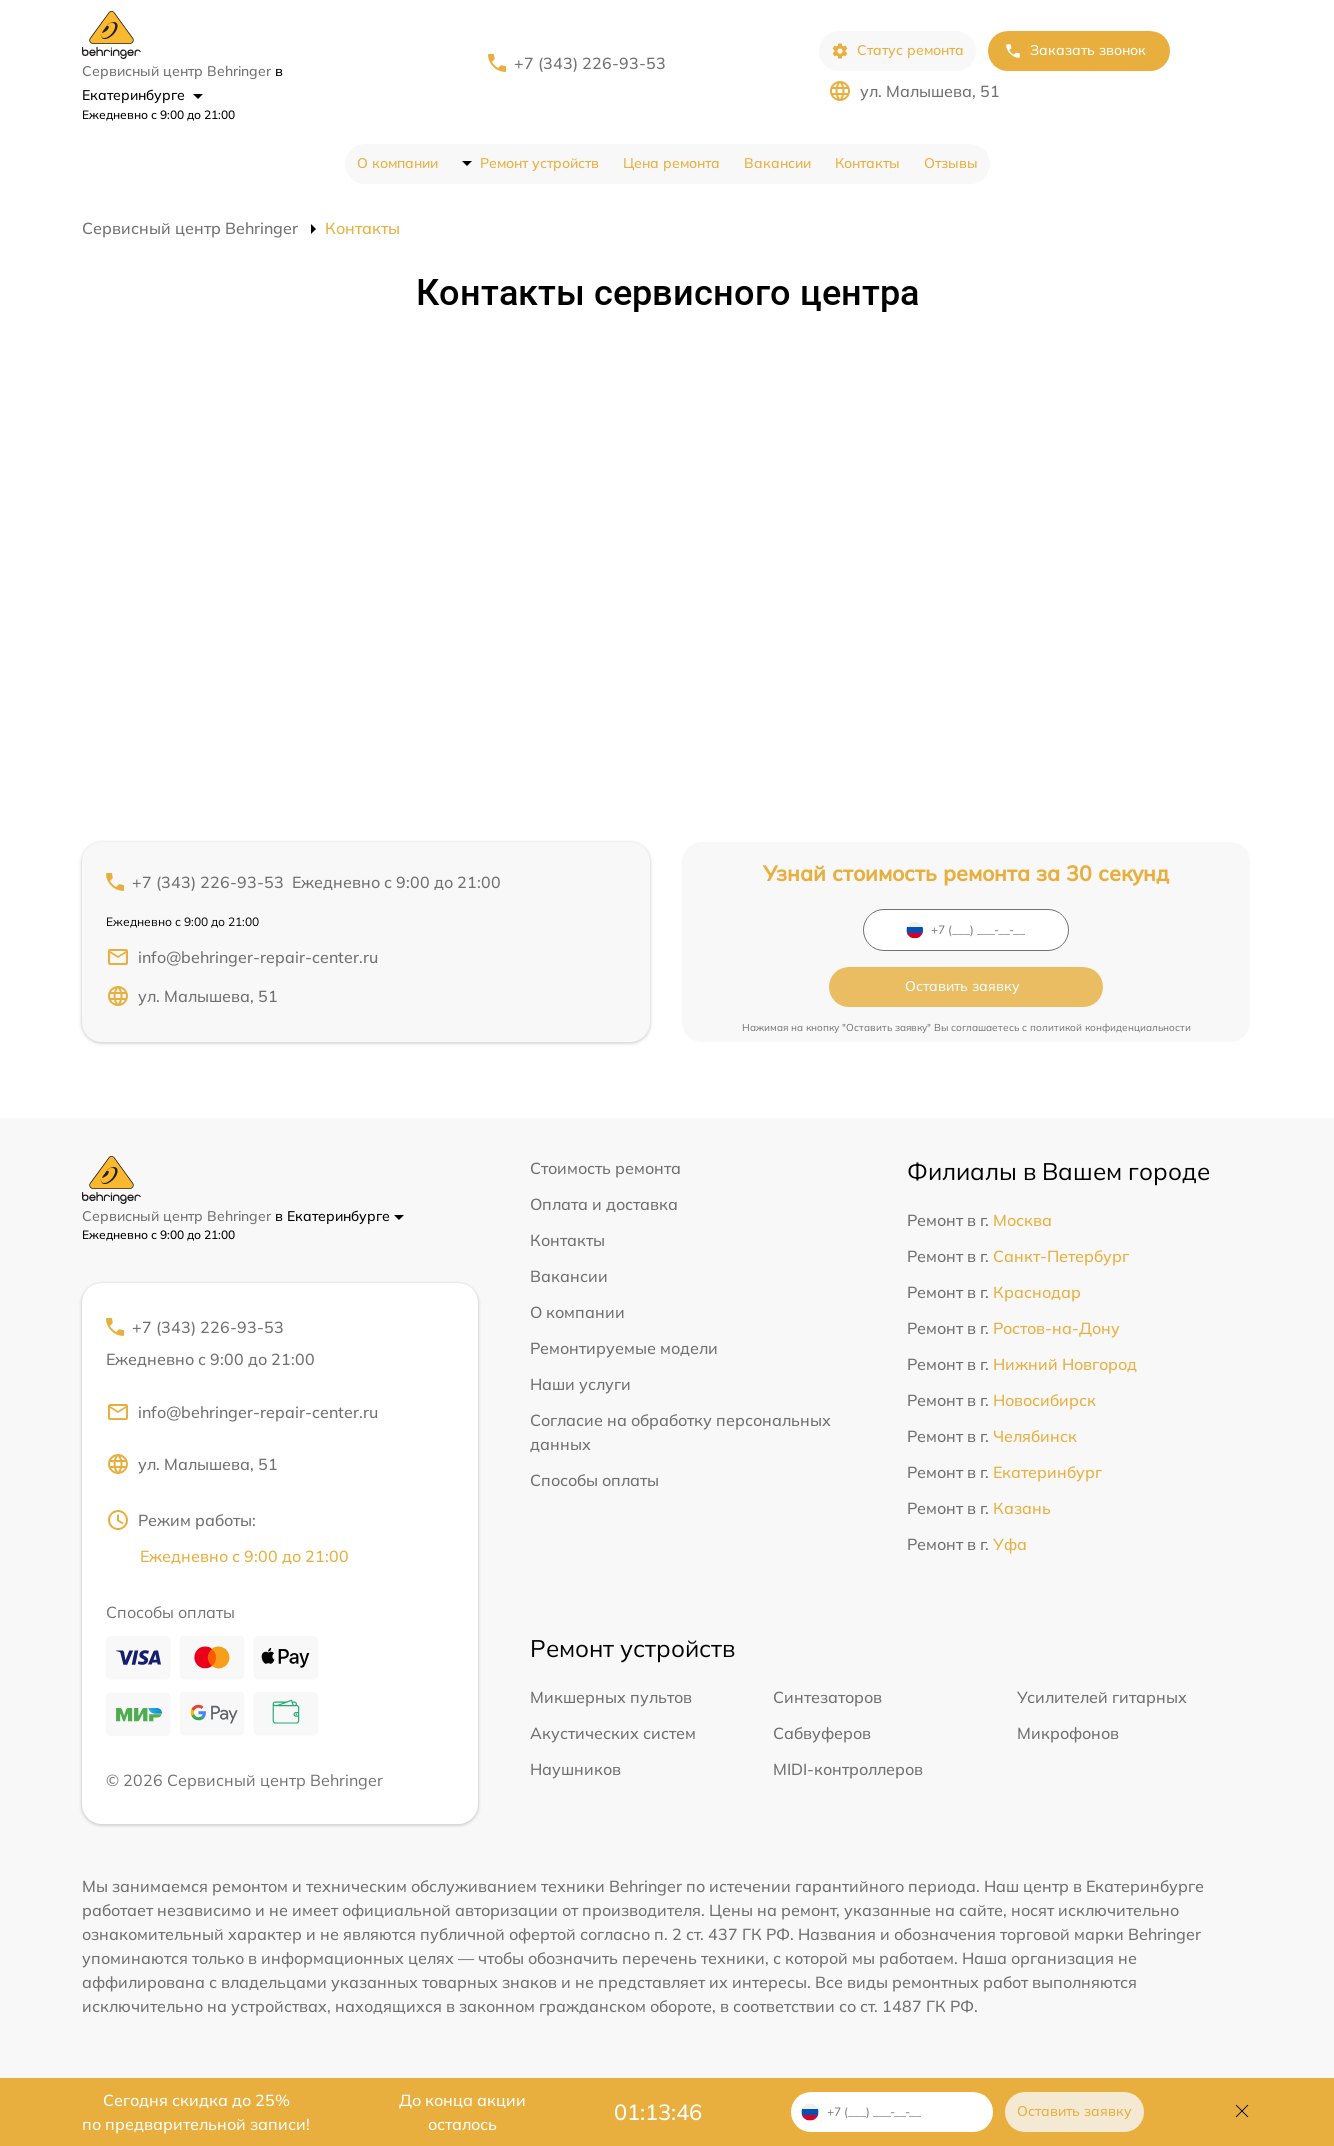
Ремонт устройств (539, 163)
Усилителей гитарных (1102, 1694)
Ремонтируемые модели (624, 1342)
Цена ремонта (671, 163)
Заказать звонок (1075, 50)
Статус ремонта (897, 50)
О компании (397, 163)
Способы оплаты (594, 1474)
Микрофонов (1068, 1730)
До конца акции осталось (462, 2112)
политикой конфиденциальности (1110, 996)
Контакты (867, 163)
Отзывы (951, 163)
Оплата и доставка (604, 1198)
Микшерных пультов (611, 1694)
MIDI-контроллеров (848, 1766)
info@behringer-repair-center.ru (242, 957)
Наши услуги (580, 1378)
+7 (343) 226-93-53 (590, 63)
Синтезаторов (827, 1694)
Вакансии (777, 163)
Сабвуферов (822, 1730)
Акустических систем (613, 1730)
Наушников (575, 1766)
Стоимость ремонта (605, 1162)
